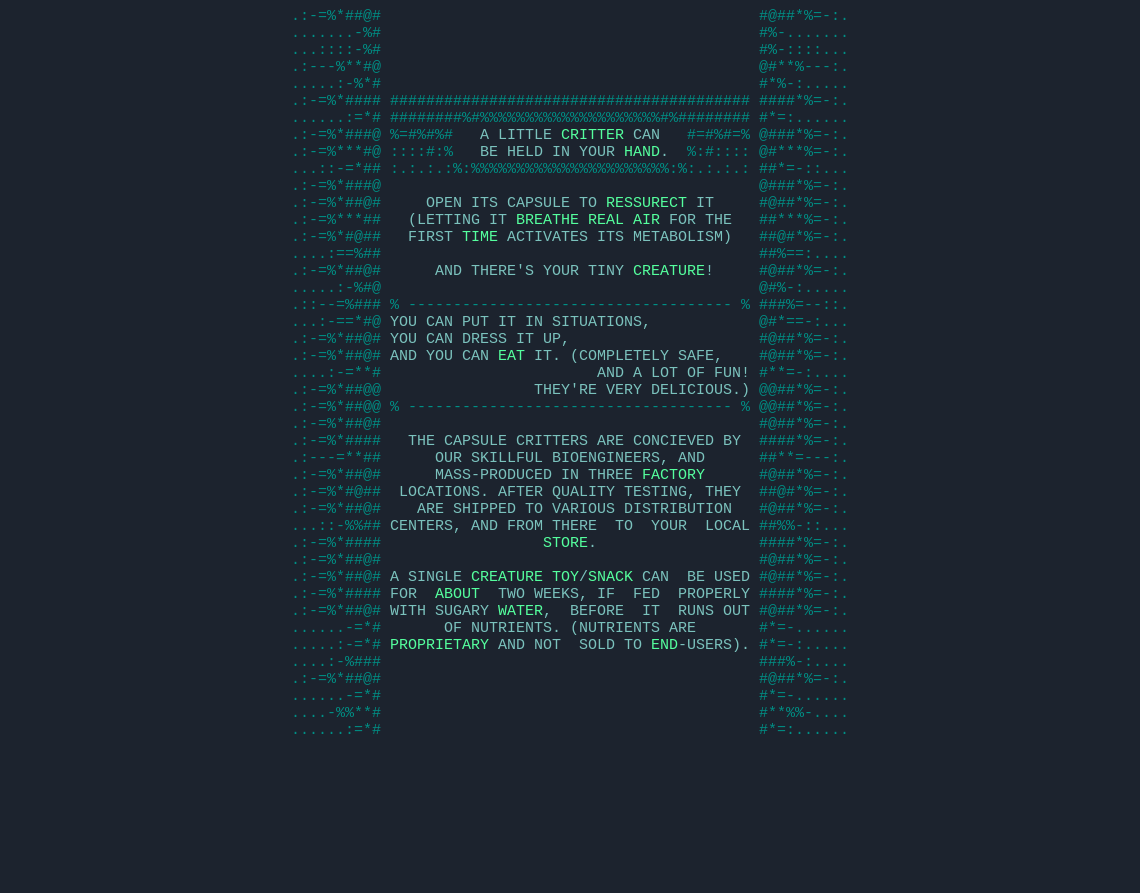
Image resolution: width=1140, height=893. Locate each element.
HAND (642, 178)
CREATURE (669, 318)
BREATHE (547, 258)
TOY (565, 678)
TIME (480, 278)
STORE (565, 638)
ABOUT (457, 698)
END (664, 758)
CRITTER (592, 158)
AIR (646, 258)
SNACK (610, 678)
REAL (606, 258)
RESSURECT (646, 238)
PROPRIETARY (439, 758)
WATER (520, 718)
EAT (511, 418)
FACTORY (673, 558)
